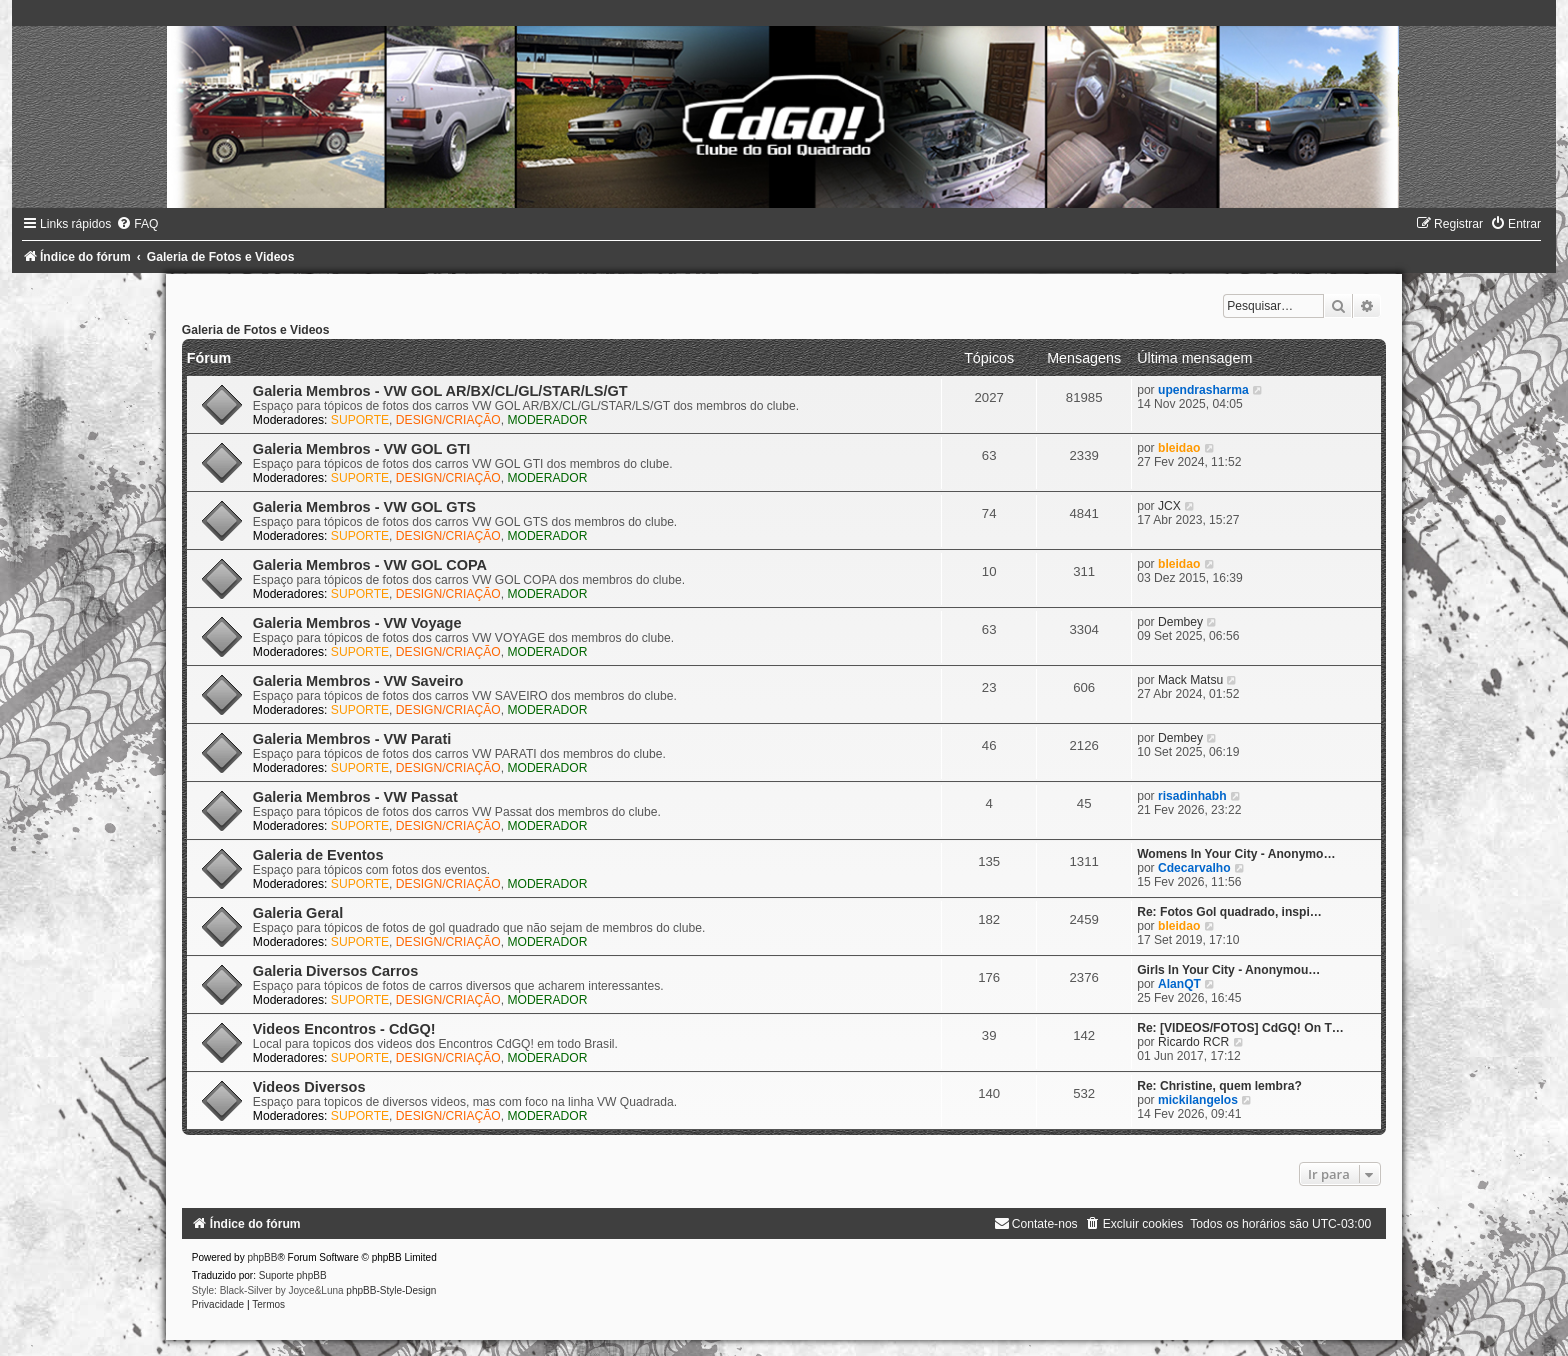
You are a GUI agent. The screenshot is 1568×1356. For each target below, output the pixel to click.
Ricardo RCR (1193, 1042)
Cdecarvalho (1194, 868)
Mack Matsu (1190, 680)
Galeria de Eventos (318, 855)
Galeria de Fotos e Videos (256, 330)
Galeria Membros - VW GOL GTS (364, 507)
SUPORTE (360, 420)
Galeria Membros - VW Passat (355, 797)
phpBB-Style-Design (391, 1290)
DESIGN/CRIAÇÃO (448, 420)
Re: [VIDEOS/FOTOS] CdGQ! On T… (1240, 1028)
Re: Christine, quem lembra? (1219, 1086)
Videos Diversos (309, 1087)
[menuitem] (137, 224)
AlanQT (1179, 984)
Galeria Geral (298, 913)
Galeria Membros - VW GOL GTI (362, 449)
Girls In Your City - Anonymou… (1228, 970)
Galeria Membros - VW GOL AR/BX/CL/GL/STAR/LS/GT (440, 391)
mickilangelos (1198, 1100)
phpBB (262, 1257)
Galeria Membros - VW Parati (352, 739)
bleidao (1179, 448)
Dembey (1180, 622)
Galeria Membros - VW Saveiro (358, 681)
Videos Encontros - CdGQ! (344, 1029)
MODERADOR (547, 420)
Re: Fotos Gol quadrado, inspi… (1229, 912)
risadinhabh (1192, 796)
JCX (1169, 506)
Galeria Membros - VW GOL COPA (370, 565)
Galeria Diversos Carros (335, 971)
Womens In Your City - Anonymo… (1236, 854)
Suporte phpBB (293, 1275)
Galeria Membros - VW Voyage (357, 623)
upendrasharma (1203, 390)
